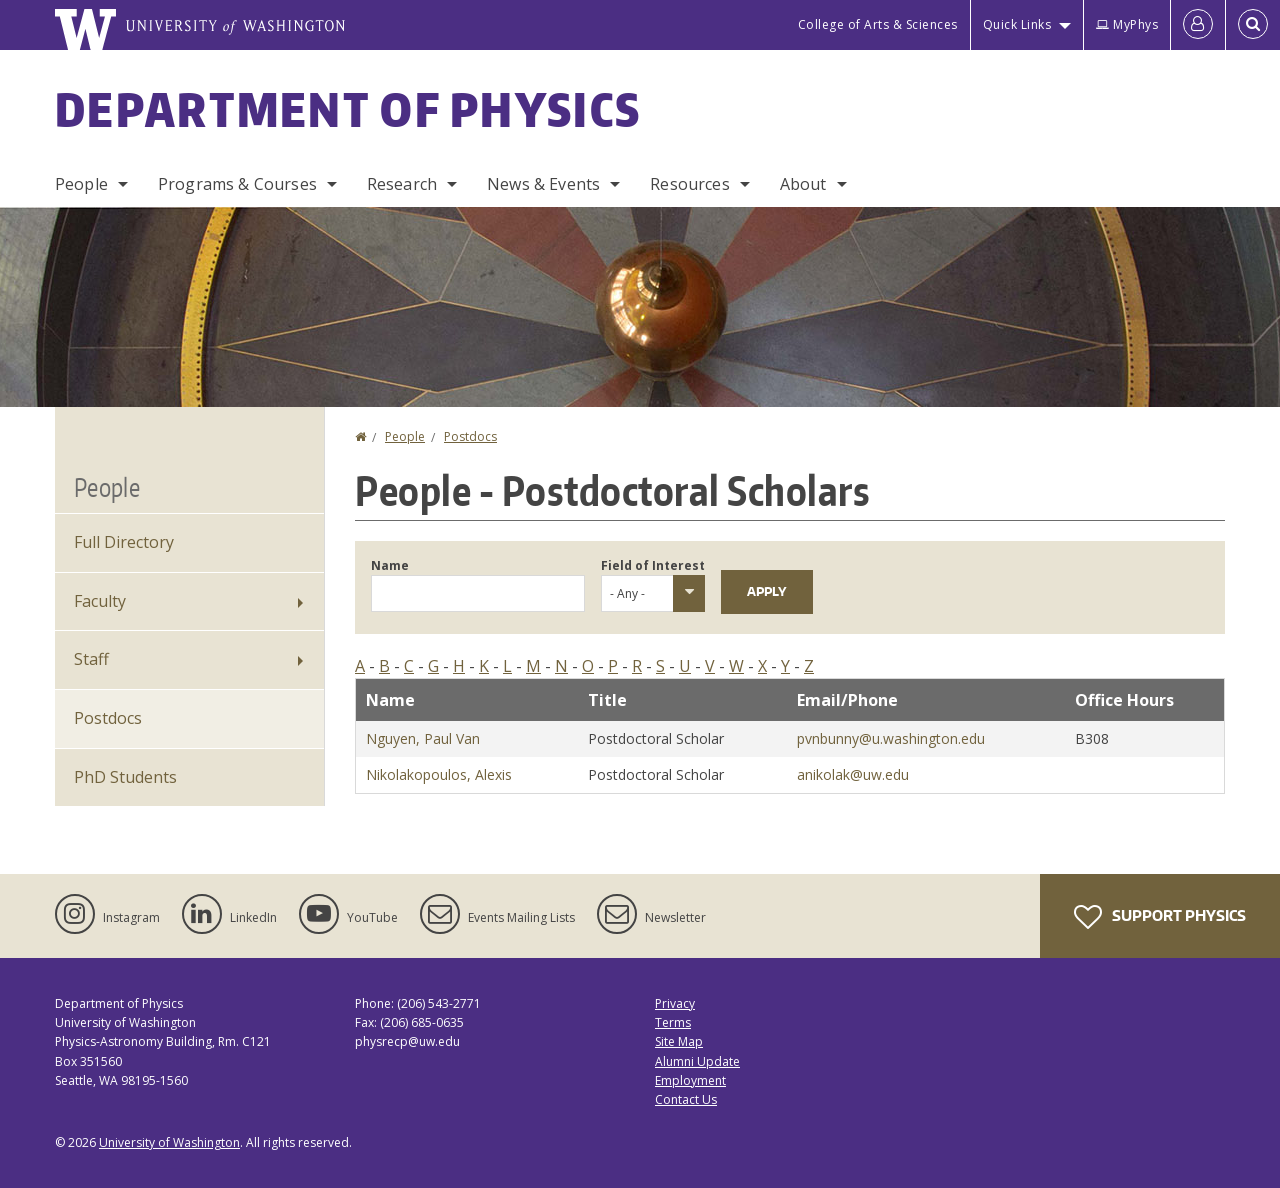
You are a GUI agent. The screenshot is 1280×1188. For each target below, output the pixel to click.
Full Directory (124, 542)
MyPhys (1127, 24)
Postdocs (470, 436)
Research (402, 184)
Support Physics (1160, 917)
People (81, 184)
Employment (690, 1080)
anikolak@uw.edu (853, 774)
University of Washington (169, 1142)
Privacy (675, 1003)
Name (390, 565)
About (803, 184)
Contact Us (686, 1099)
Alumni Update (697, 1061)
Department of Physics (348, 109)
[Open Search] (1253, 25)
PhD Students (125, 777)
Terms (673, 1022)
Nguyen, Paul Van (423, 738)
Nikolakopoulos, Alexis (439, 774)
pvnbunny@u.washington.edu (891, 738)
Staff (91, 659)
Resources (689, 184)
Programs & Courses (237, 184)
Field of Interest (653, 565)
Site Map (679, 1041)
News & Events (543, 184)
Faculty (100, 601)
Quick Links (1017, 24)
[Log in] (1198, 25)
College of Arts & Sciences (878, 24)
